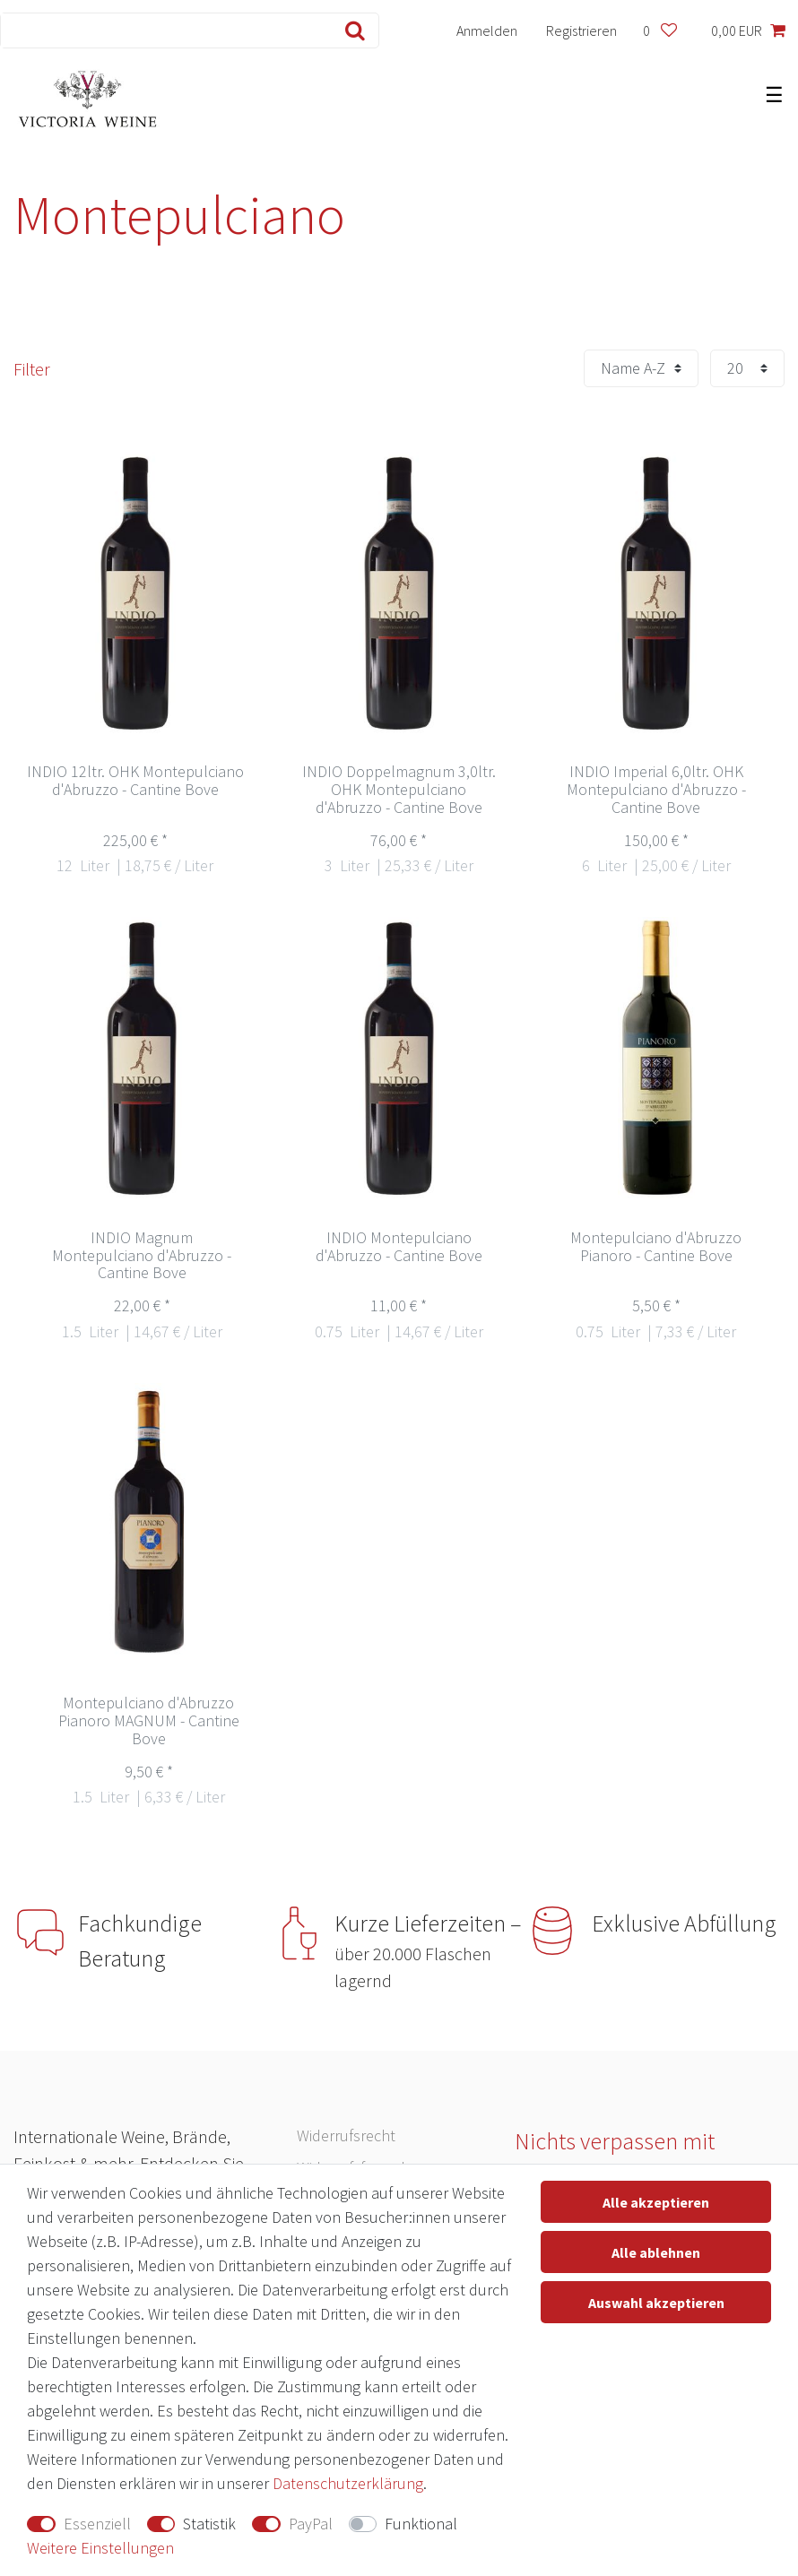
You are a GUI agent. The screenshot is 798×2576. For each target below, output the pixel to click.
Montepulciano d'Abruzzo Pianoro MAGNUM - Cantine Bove (148, 1721)
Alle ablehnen (656, 2252)
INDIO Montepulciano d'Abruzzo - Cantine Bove (399, 1247)
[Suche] (351, 30)
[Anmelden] (487, 30)
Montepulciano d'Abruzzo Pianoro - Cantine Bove (656, 1247)
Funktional (421, 2523)
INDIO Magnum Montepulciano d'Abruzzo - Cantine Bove (141, 1256)
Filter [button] (31, 369)
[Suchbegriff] (162, 30)
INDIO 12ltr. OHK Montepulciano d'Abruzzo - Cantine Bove (135, 781)
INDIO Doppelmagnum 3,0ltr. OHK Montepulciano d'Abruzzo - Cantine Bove (399, 790)
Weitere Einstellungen (100, 2547)
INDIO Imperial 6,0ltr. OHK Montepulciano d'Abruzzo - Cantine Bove (656, 790)
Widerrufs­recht (346, 2135)
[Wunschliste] (659, 30)
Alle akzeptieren (656, 2202)
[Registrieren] (581, 30)
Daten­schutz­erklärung (348, 2483)
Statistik (209, 2523)
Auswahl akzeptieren (656, 2303)
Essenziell (97, 2523)
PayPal (311, 2523)
